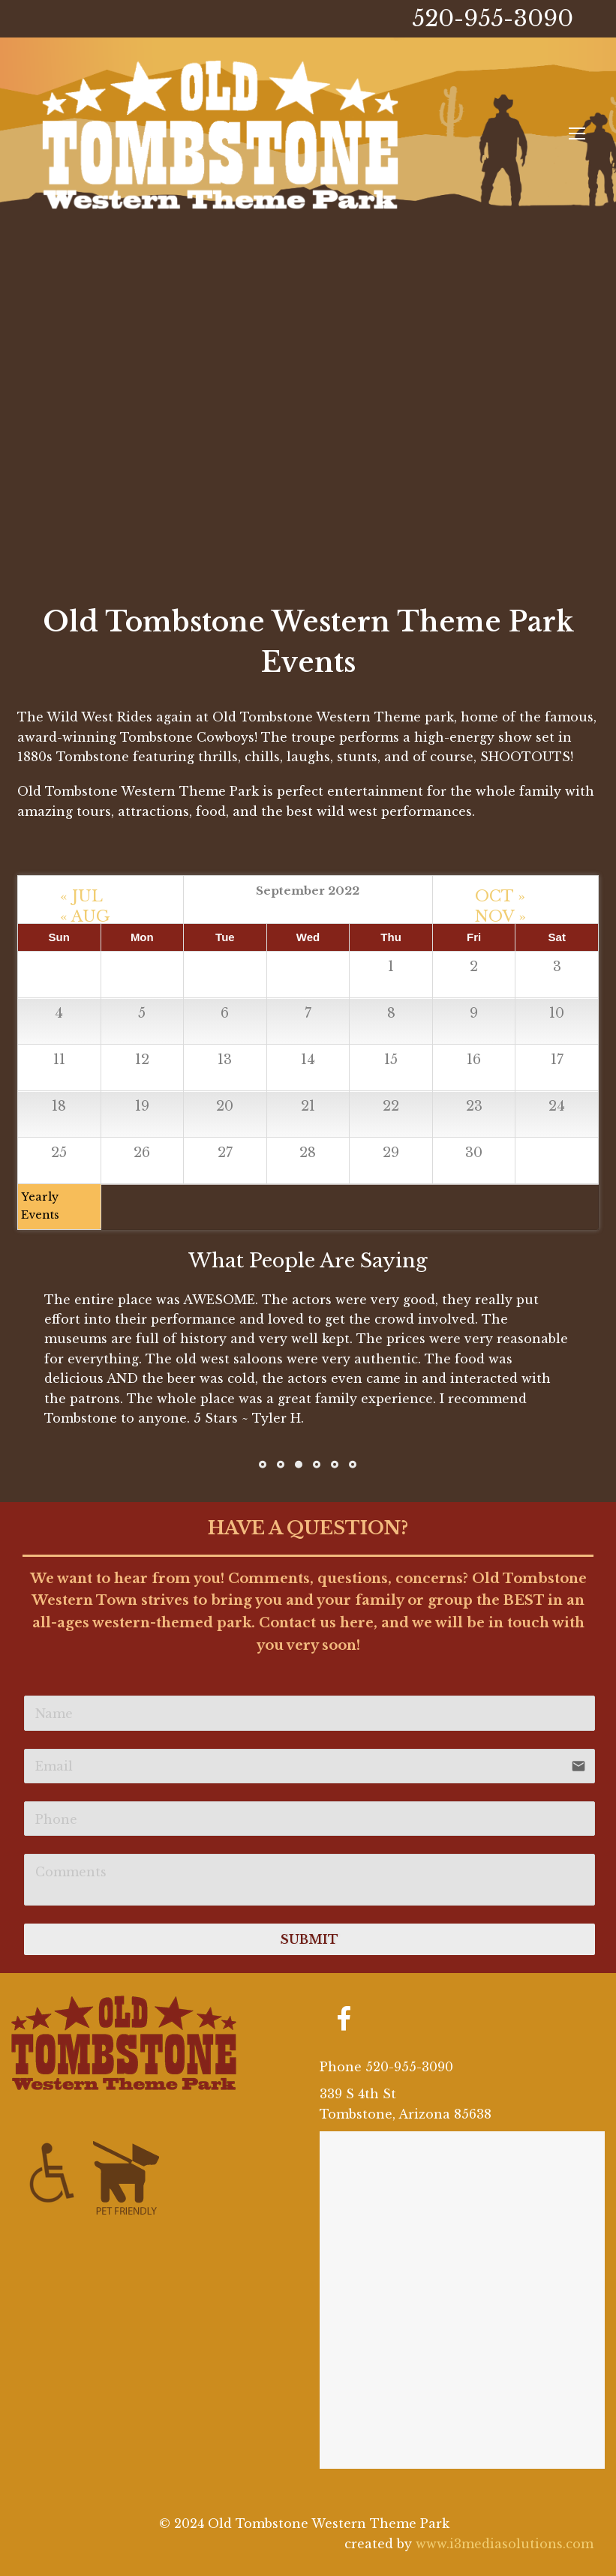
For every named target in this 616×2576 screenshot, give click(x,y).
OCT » (500, 892)
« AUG (85, 913)
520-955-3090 (492, 18)
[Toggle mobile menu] (577, 134)
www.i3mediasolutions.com (504, 2543)
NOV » (500, 913)
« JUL (81, 892)
